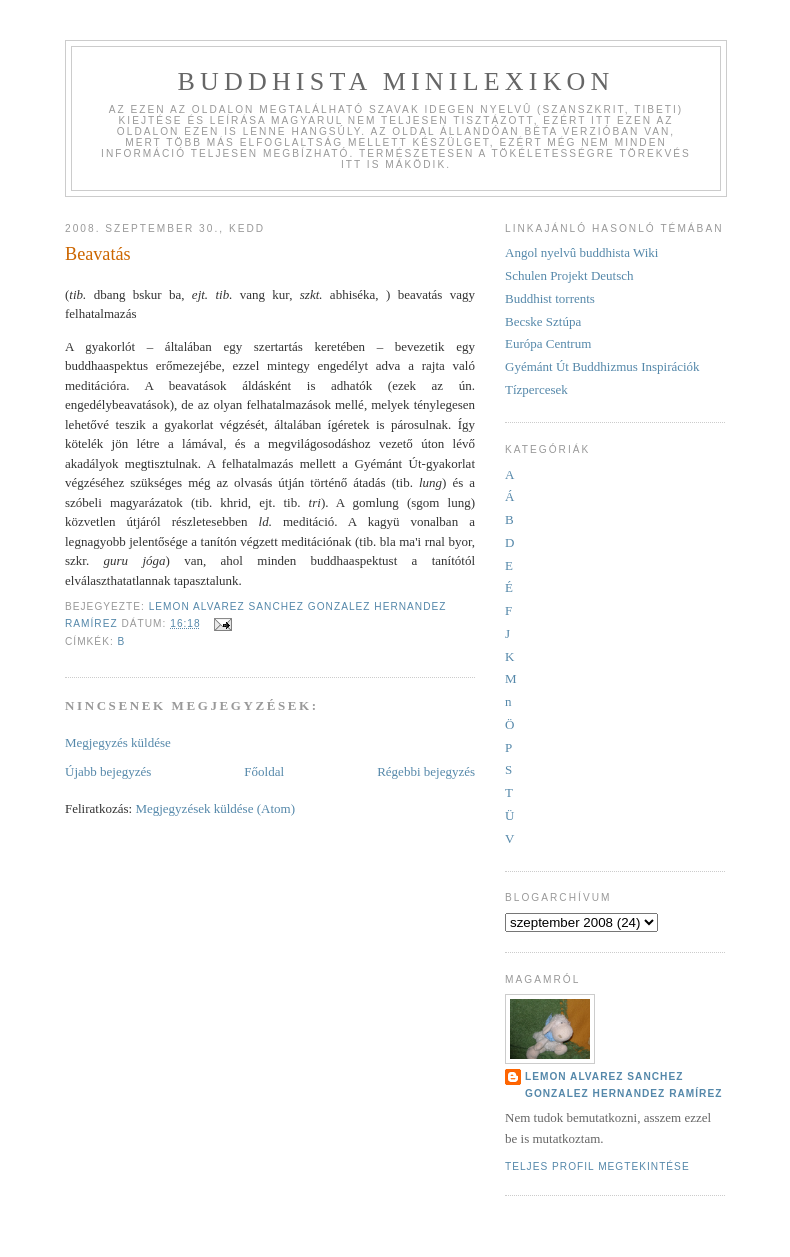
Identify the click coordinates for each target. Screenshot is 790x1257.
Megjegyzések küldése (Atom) (215, 808)
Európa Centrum (548, 343)
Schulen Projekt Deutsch (569, 275)
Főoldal (264, 771)
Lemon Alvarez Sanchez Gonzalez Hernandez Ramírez (623, 1084)
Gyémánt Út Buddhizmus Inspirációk (602, 366)
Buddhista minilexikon (395, 81)
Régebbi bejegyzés (426, 771)
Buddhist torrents (550, 298)
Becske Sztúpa (543, 321)
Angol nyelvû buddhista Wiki (581, 252)
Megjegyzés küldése (118, 742)
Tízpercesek (536, 389)
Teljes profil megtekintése (597, 1166)
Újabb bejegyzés (108, 771)
